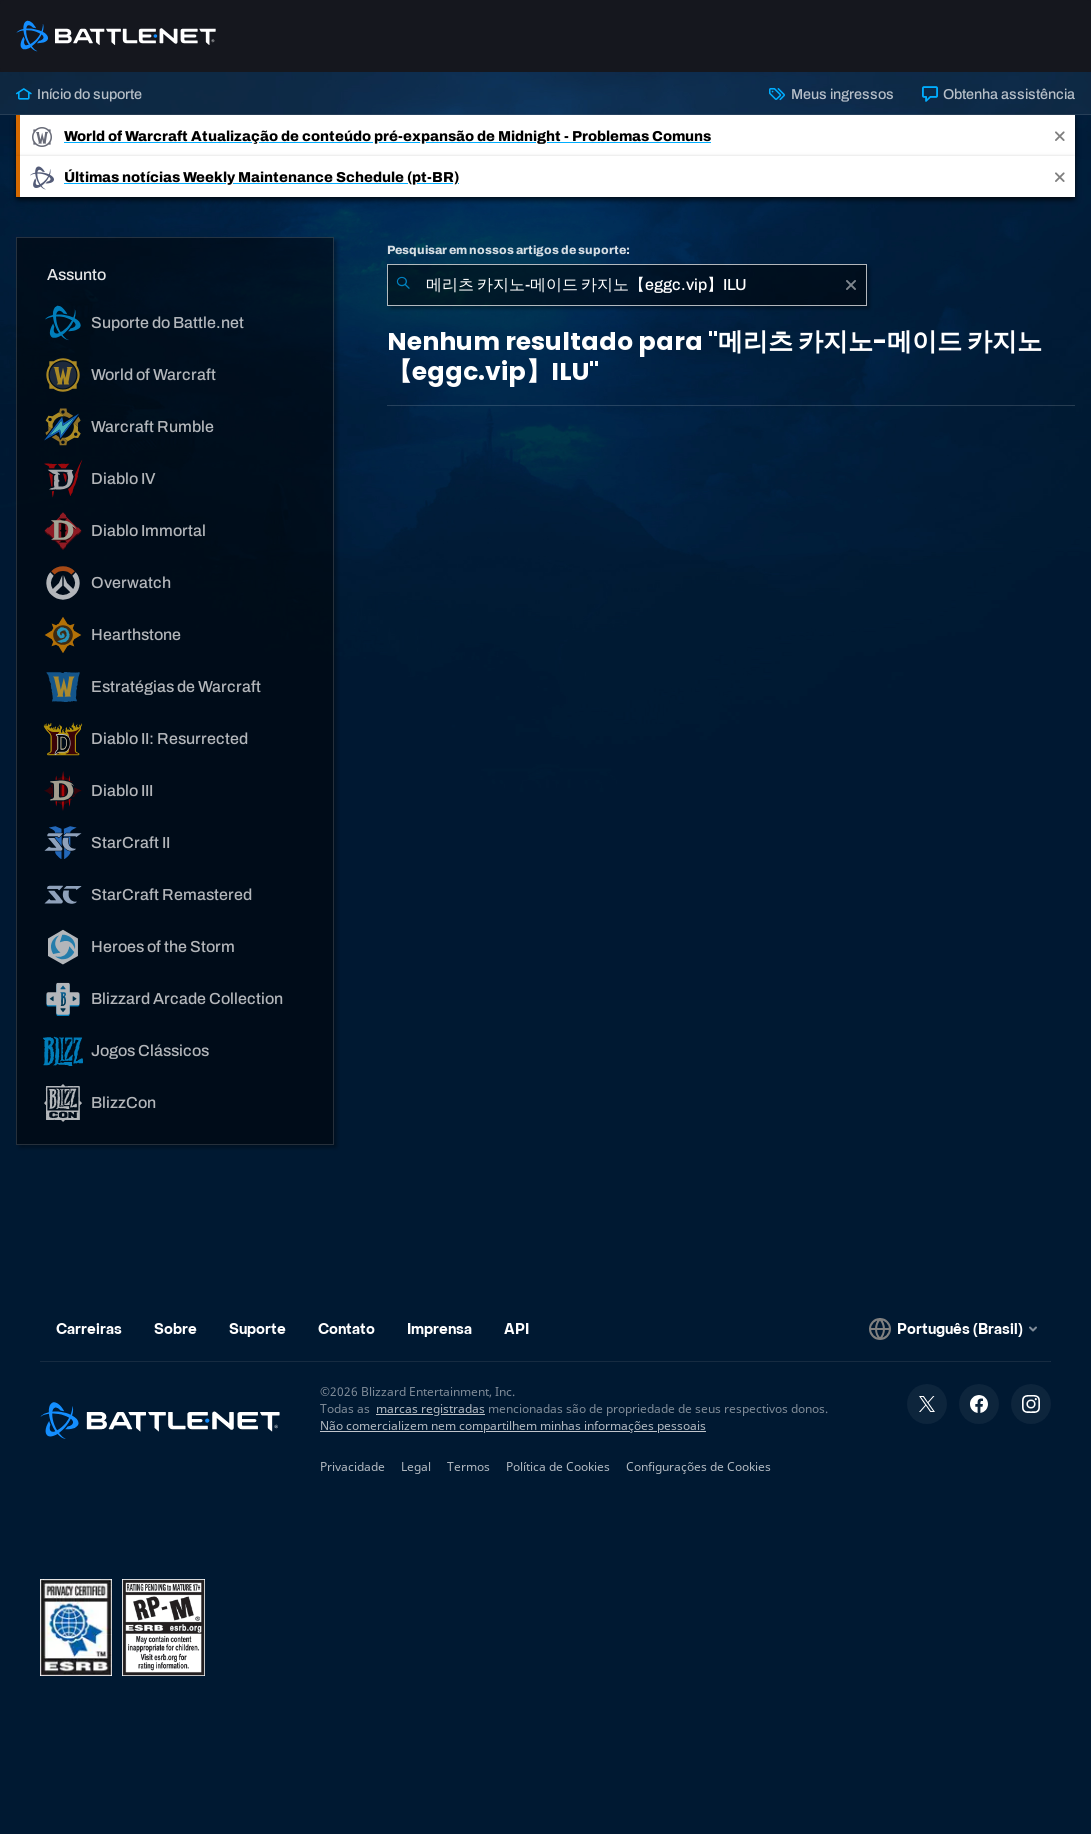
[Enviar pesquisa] (403, 285)
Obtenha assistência (998, 94)
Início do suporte (79, 94)
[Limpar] (851, 285)
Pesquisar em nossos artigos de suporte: (508, 250)
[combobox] (627, 285)
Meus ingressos (831, 94)
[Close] (1060, 135)
